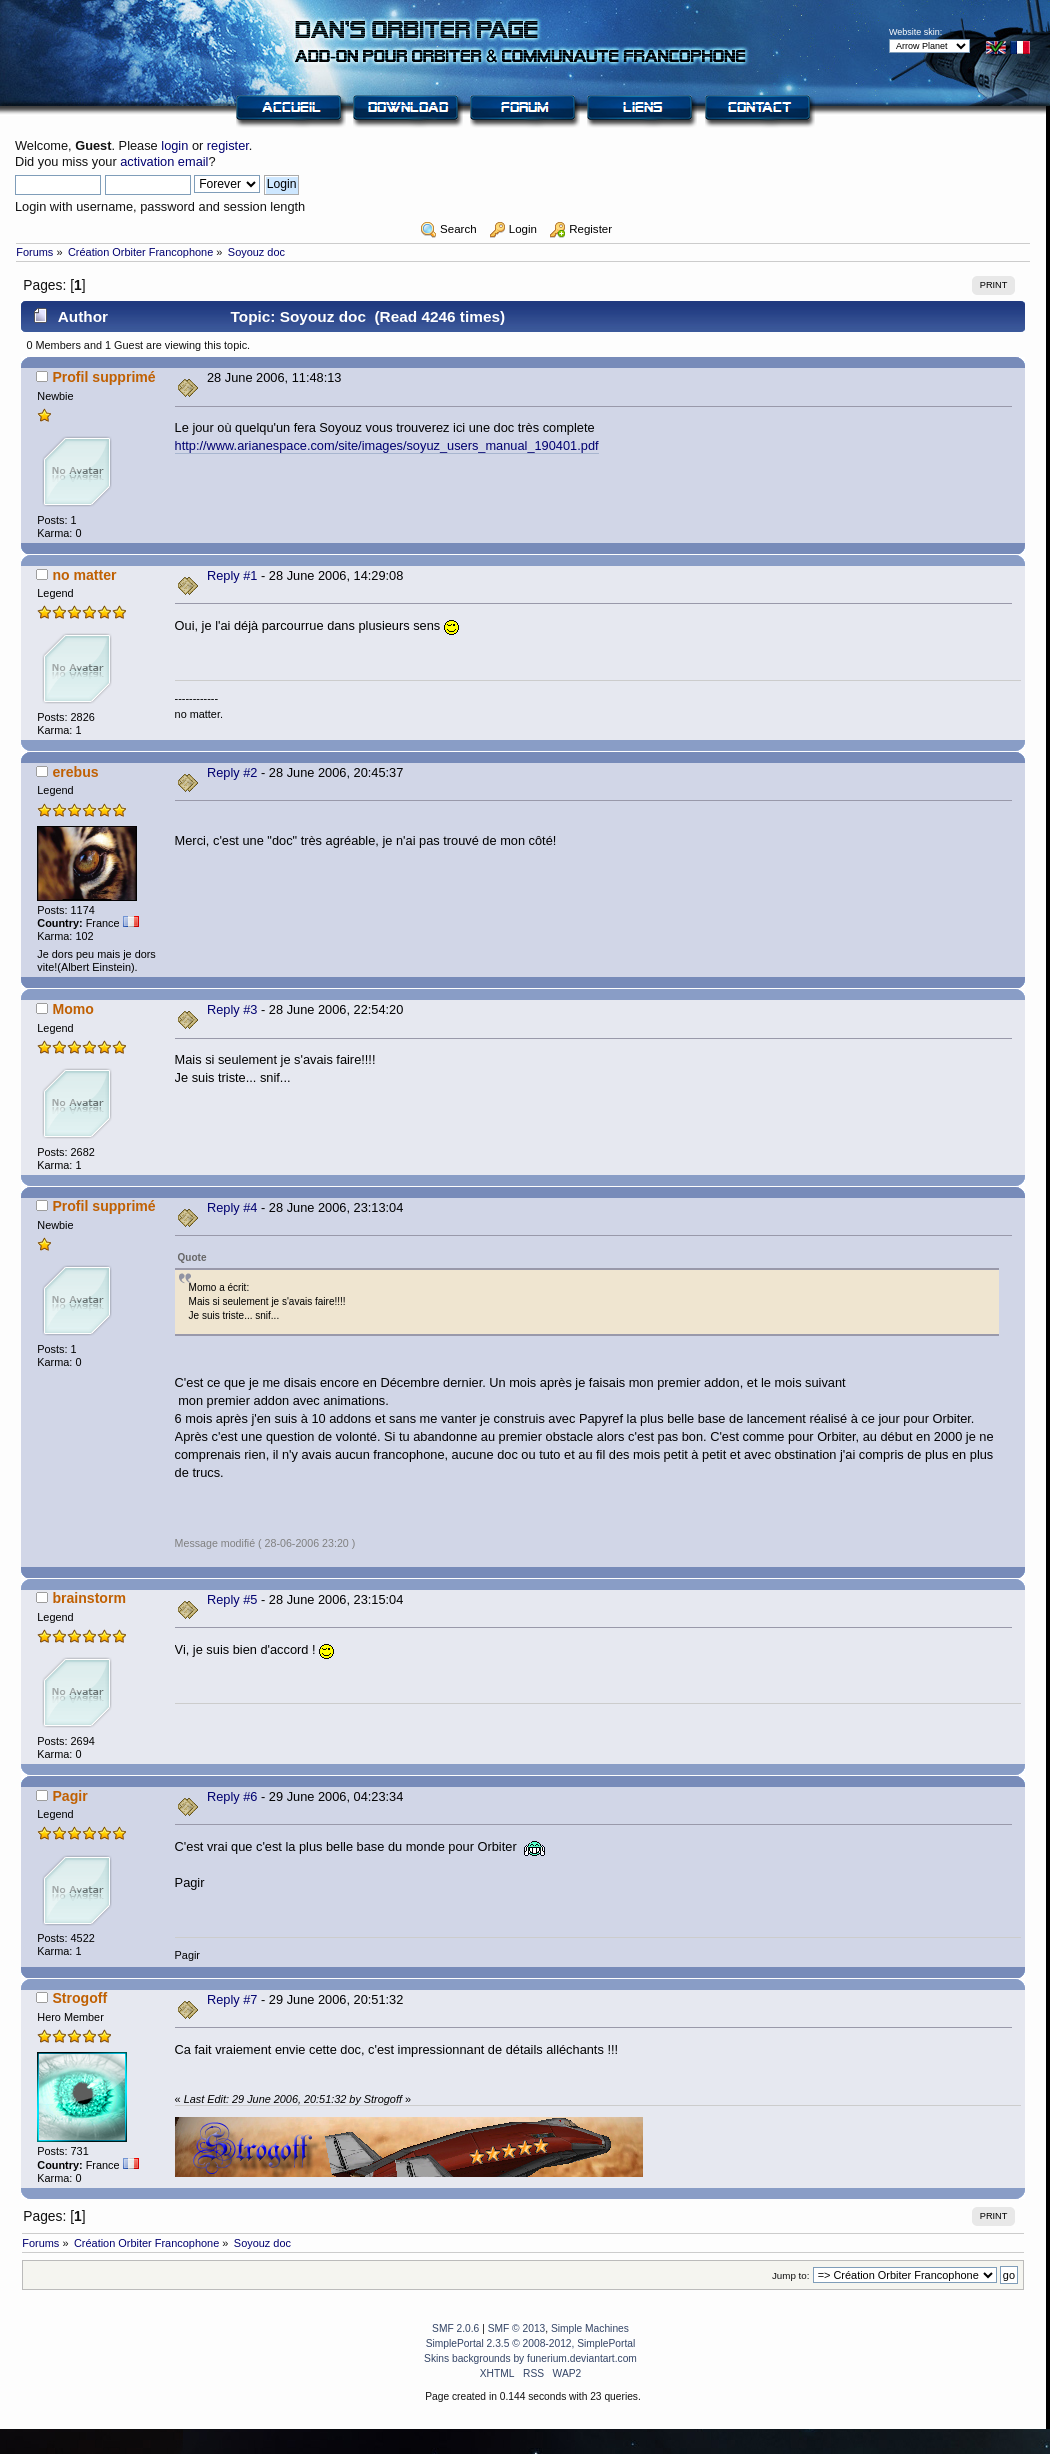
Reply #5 (232, 1599)
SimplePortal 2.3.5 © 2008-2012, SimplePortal (531, 2343)
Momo (72, 1009)
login (174, 145)
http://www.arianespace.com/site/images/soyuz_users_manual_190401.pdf (387, 445)
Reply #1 (232, 575)
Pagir (69, 1796)
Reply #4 (232, 1207)
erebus (75, 772)
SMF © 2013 (517, 2328)
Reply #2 (232, 772)
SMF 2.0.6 (455, 2328)
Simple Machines (590, 2328)
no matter (84, 575)
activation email (164, 161)
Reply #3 (232, 1009)
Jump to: (791, 2275)
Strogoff (79, 1998)
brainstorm (89, 1598)
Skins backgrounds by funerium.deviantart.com (530, 2358)
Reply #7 (232, 1999)
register (228, 145)
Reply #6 (232, 1796)
